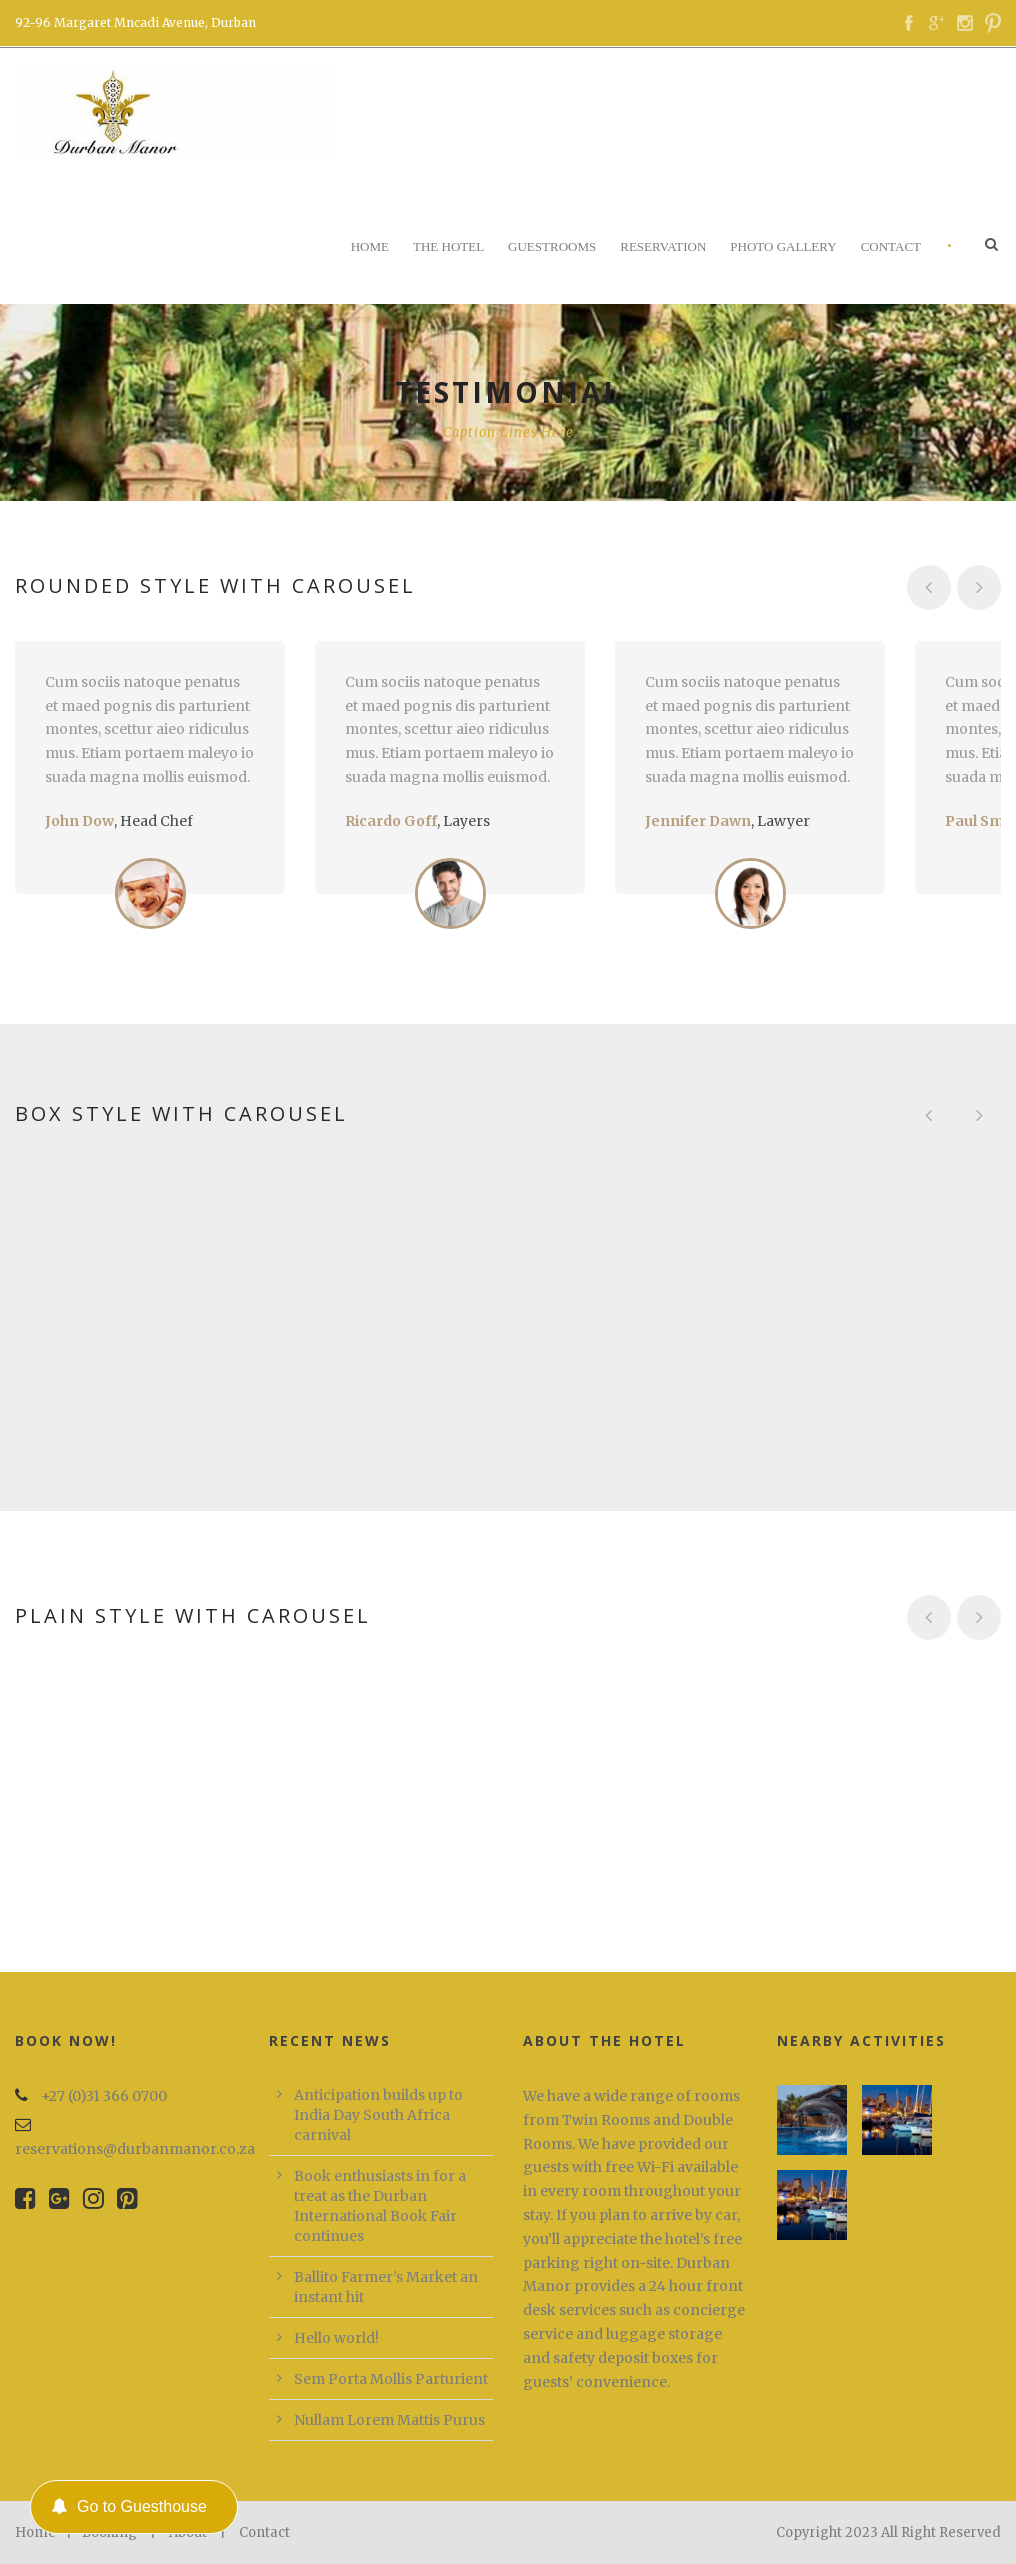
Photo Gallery (783, 246)
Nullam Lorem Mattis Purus (389, 2420)
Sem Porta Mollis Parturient (391, 2379)
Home (370, 246)
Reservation (663, 246)
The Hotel (448, 246)
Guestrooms (552, 246)
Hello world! (336, 2338)
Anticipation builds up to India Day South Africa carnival (378, 2115)
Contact (891, 246)
